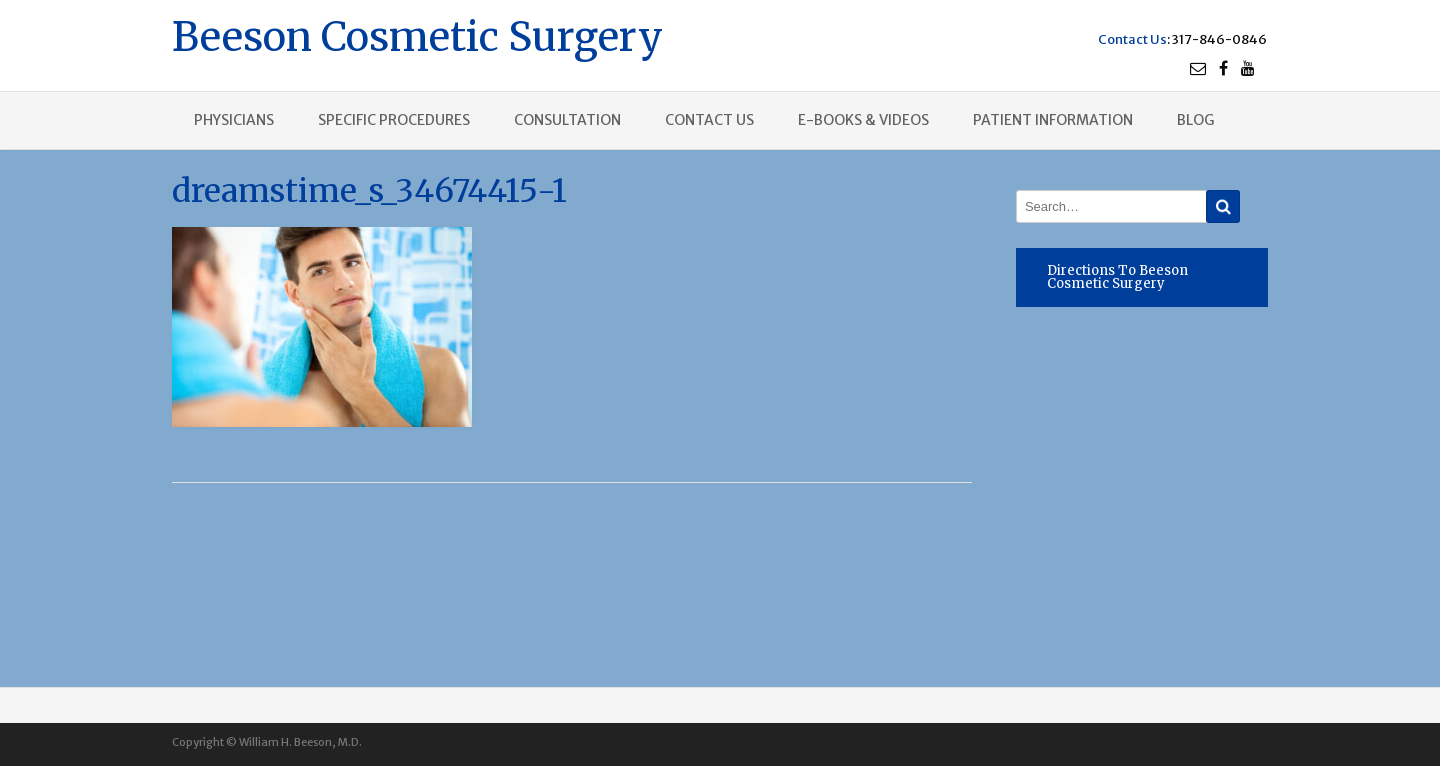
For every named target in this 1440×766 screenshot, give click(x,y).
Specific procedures (394, 120)
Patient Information (1053, 120)
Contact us (709, 120)
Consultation (567, 120)
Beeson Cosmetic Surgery (417, 34)
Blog (1195, 120)
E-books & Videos (863, 120)
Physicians (234, 120)
